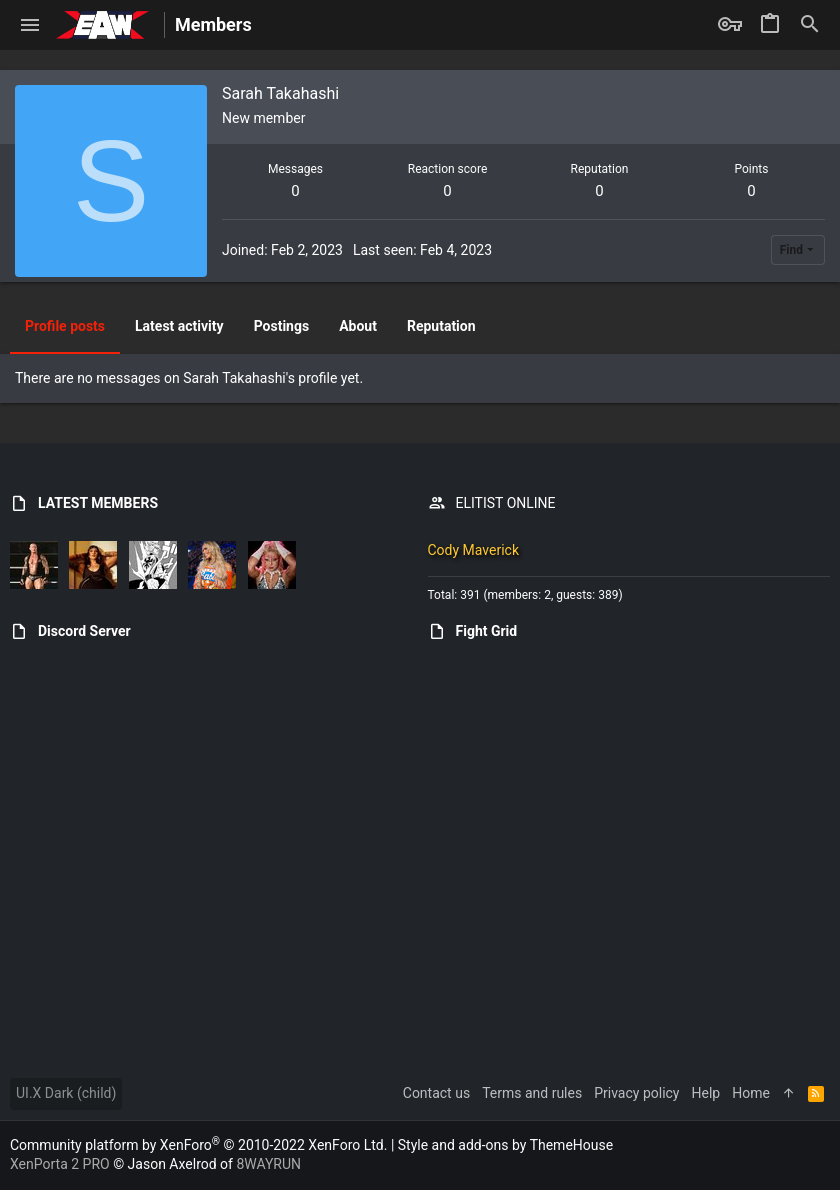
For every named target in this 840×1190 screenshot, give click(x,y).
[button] (30, 25)
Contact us (436, 1093)
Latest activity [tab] (179, 326)
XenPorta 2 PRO (60, 1164)
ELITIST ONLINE (506, 503)
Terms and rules (532, 1093)
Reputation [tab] (441, 326)
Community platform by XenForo (198, 1145)
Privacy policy (636, 1093)
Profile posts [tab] (65, 326)
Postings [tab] (282, 326)
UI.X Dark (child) (66, 1093)
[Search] (810, 25)
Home (751, 1093)
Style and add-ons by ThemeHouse (505, 1145)
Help (706, 1093)
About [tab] (358, 326)
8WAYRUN (268, 1164)
